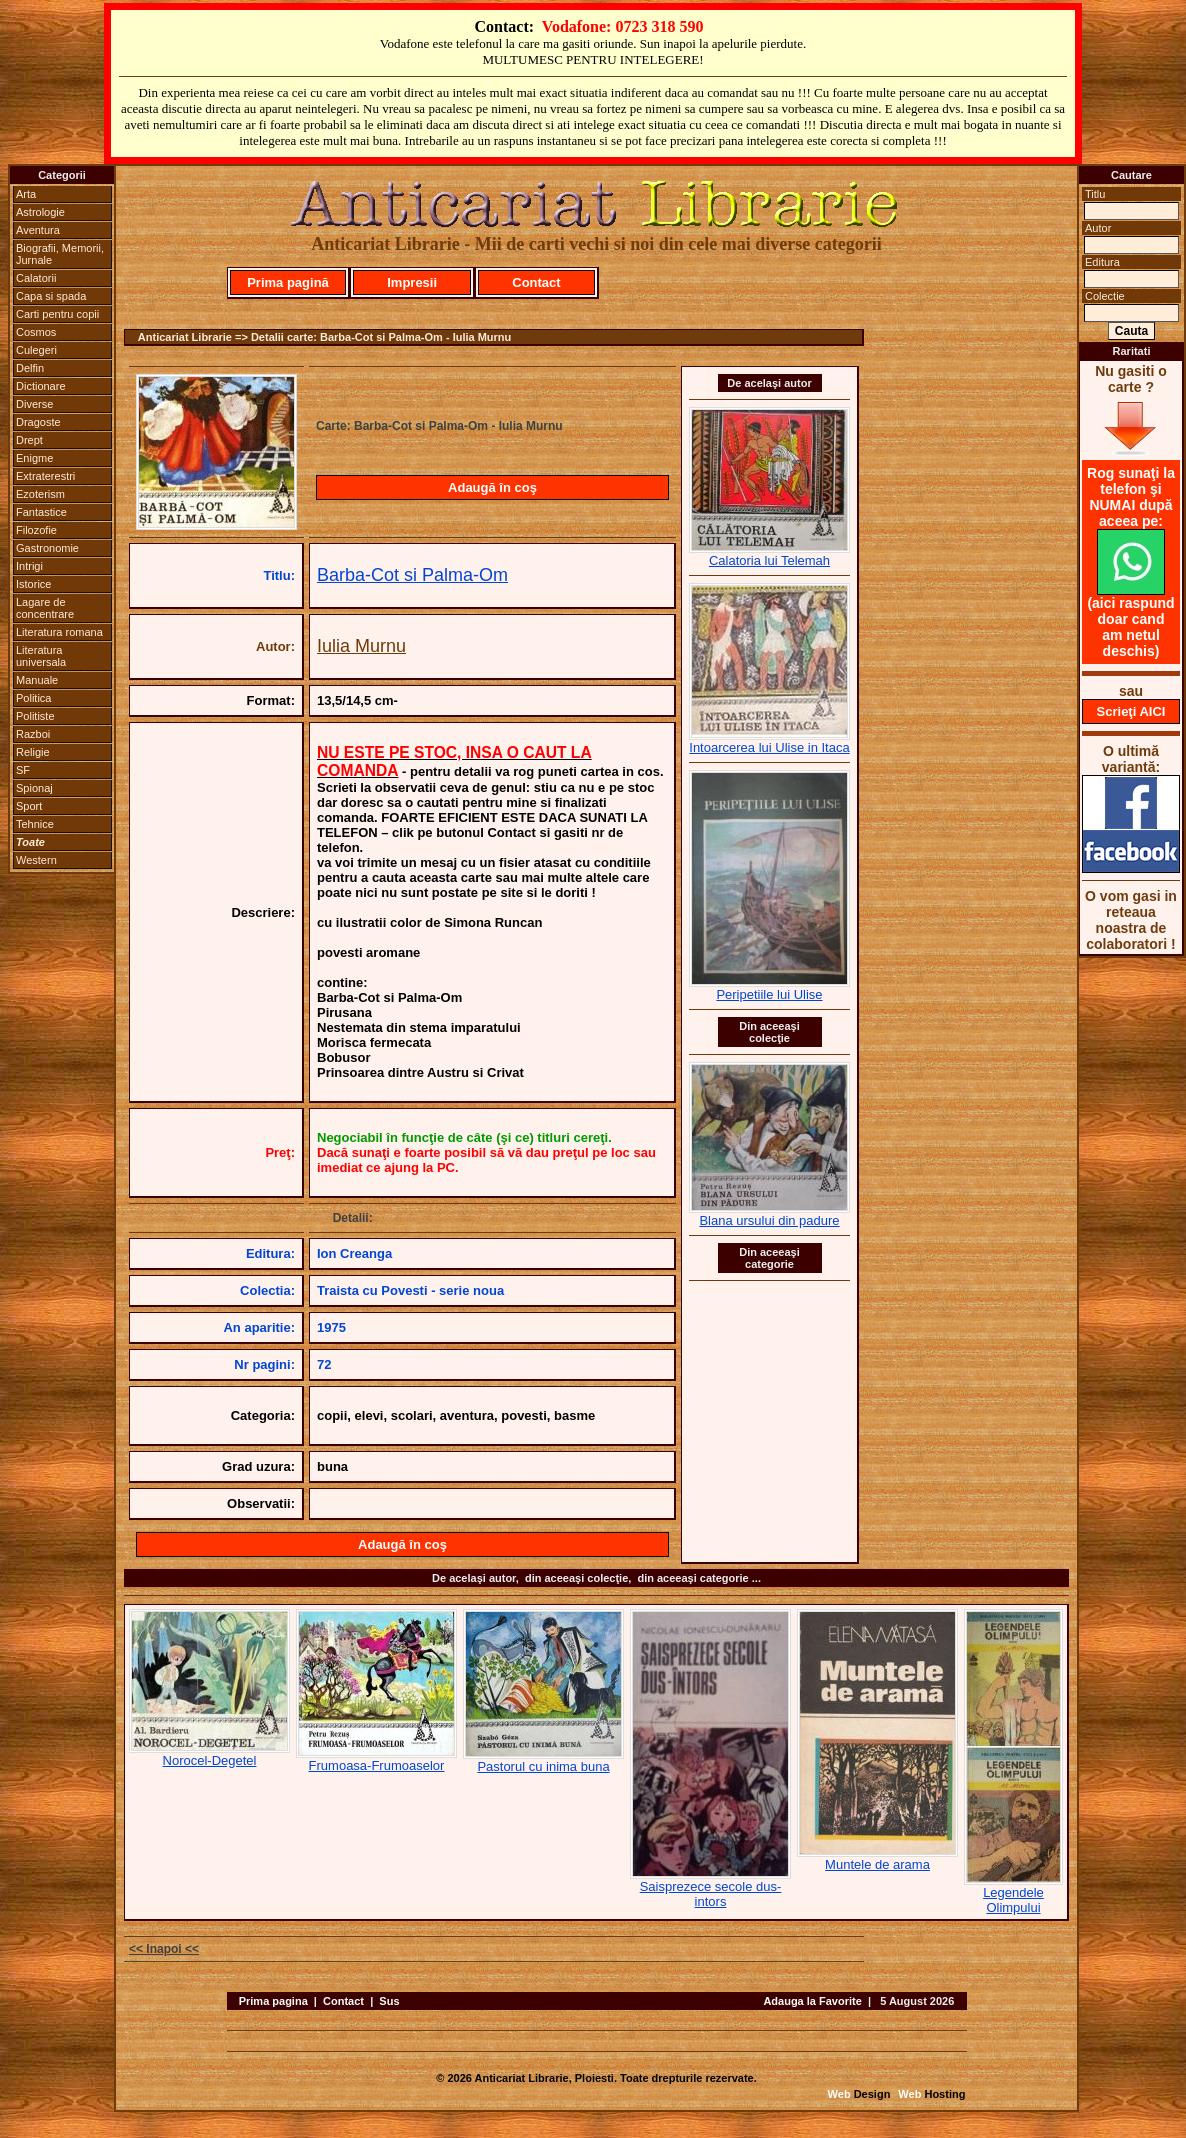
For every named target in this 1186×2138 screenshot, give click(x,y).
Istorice (33, 584)
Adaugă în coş (492, 487)
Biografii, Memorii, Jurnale (60, 254)
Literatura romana (59, 632)
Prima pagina (273, 2001)
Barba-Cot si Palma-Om (412, 575)
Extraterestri (45, 476)
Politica (33, 698)
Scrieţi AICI (1131, 711)
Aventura (38, 230)
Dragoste (38, 422)
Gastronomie (47, 548)
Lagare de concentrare (45, 608)
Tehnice (35, 824)
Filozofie (36, 530)
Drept (29, 440)
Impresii (412, 282)
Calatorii (36, 278)
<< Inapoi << (164, 1949)
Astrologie (40, 212)
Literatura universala (41, 656)
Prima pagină (288, 282)
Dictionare (41, 386)
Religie (33, 752)
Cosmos (36, 332)
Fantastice (41, 512)
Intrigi (29, 566)
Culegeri (36, 350)
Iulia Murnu (361, 646)
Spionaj (34, 788)
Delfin (30, 368)
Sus (389, 2001)
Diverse (34, 404)
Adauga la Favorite (812, 2001)
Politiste (35, 716)
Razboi (33, 734)
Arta (26, 194)
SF (23, 770)
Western (36, 860)
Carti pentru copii (57, 314)
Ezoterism (40, 494)
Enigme (34, 458)
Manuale (37, 680)
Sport (29, 806)
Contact (536, 282)
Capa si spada (51, 296)
